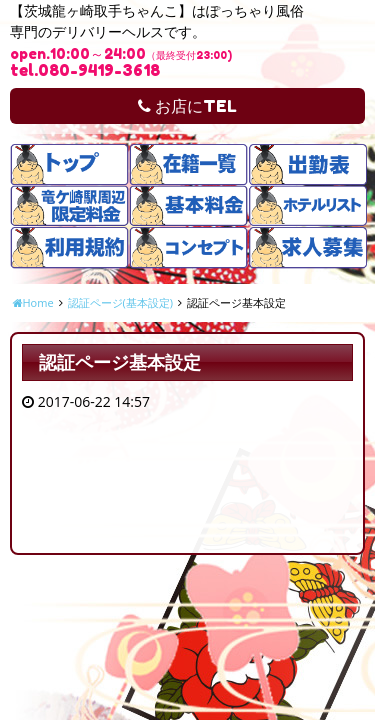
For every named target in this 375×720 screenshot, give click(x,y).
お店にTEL (187, 106)
